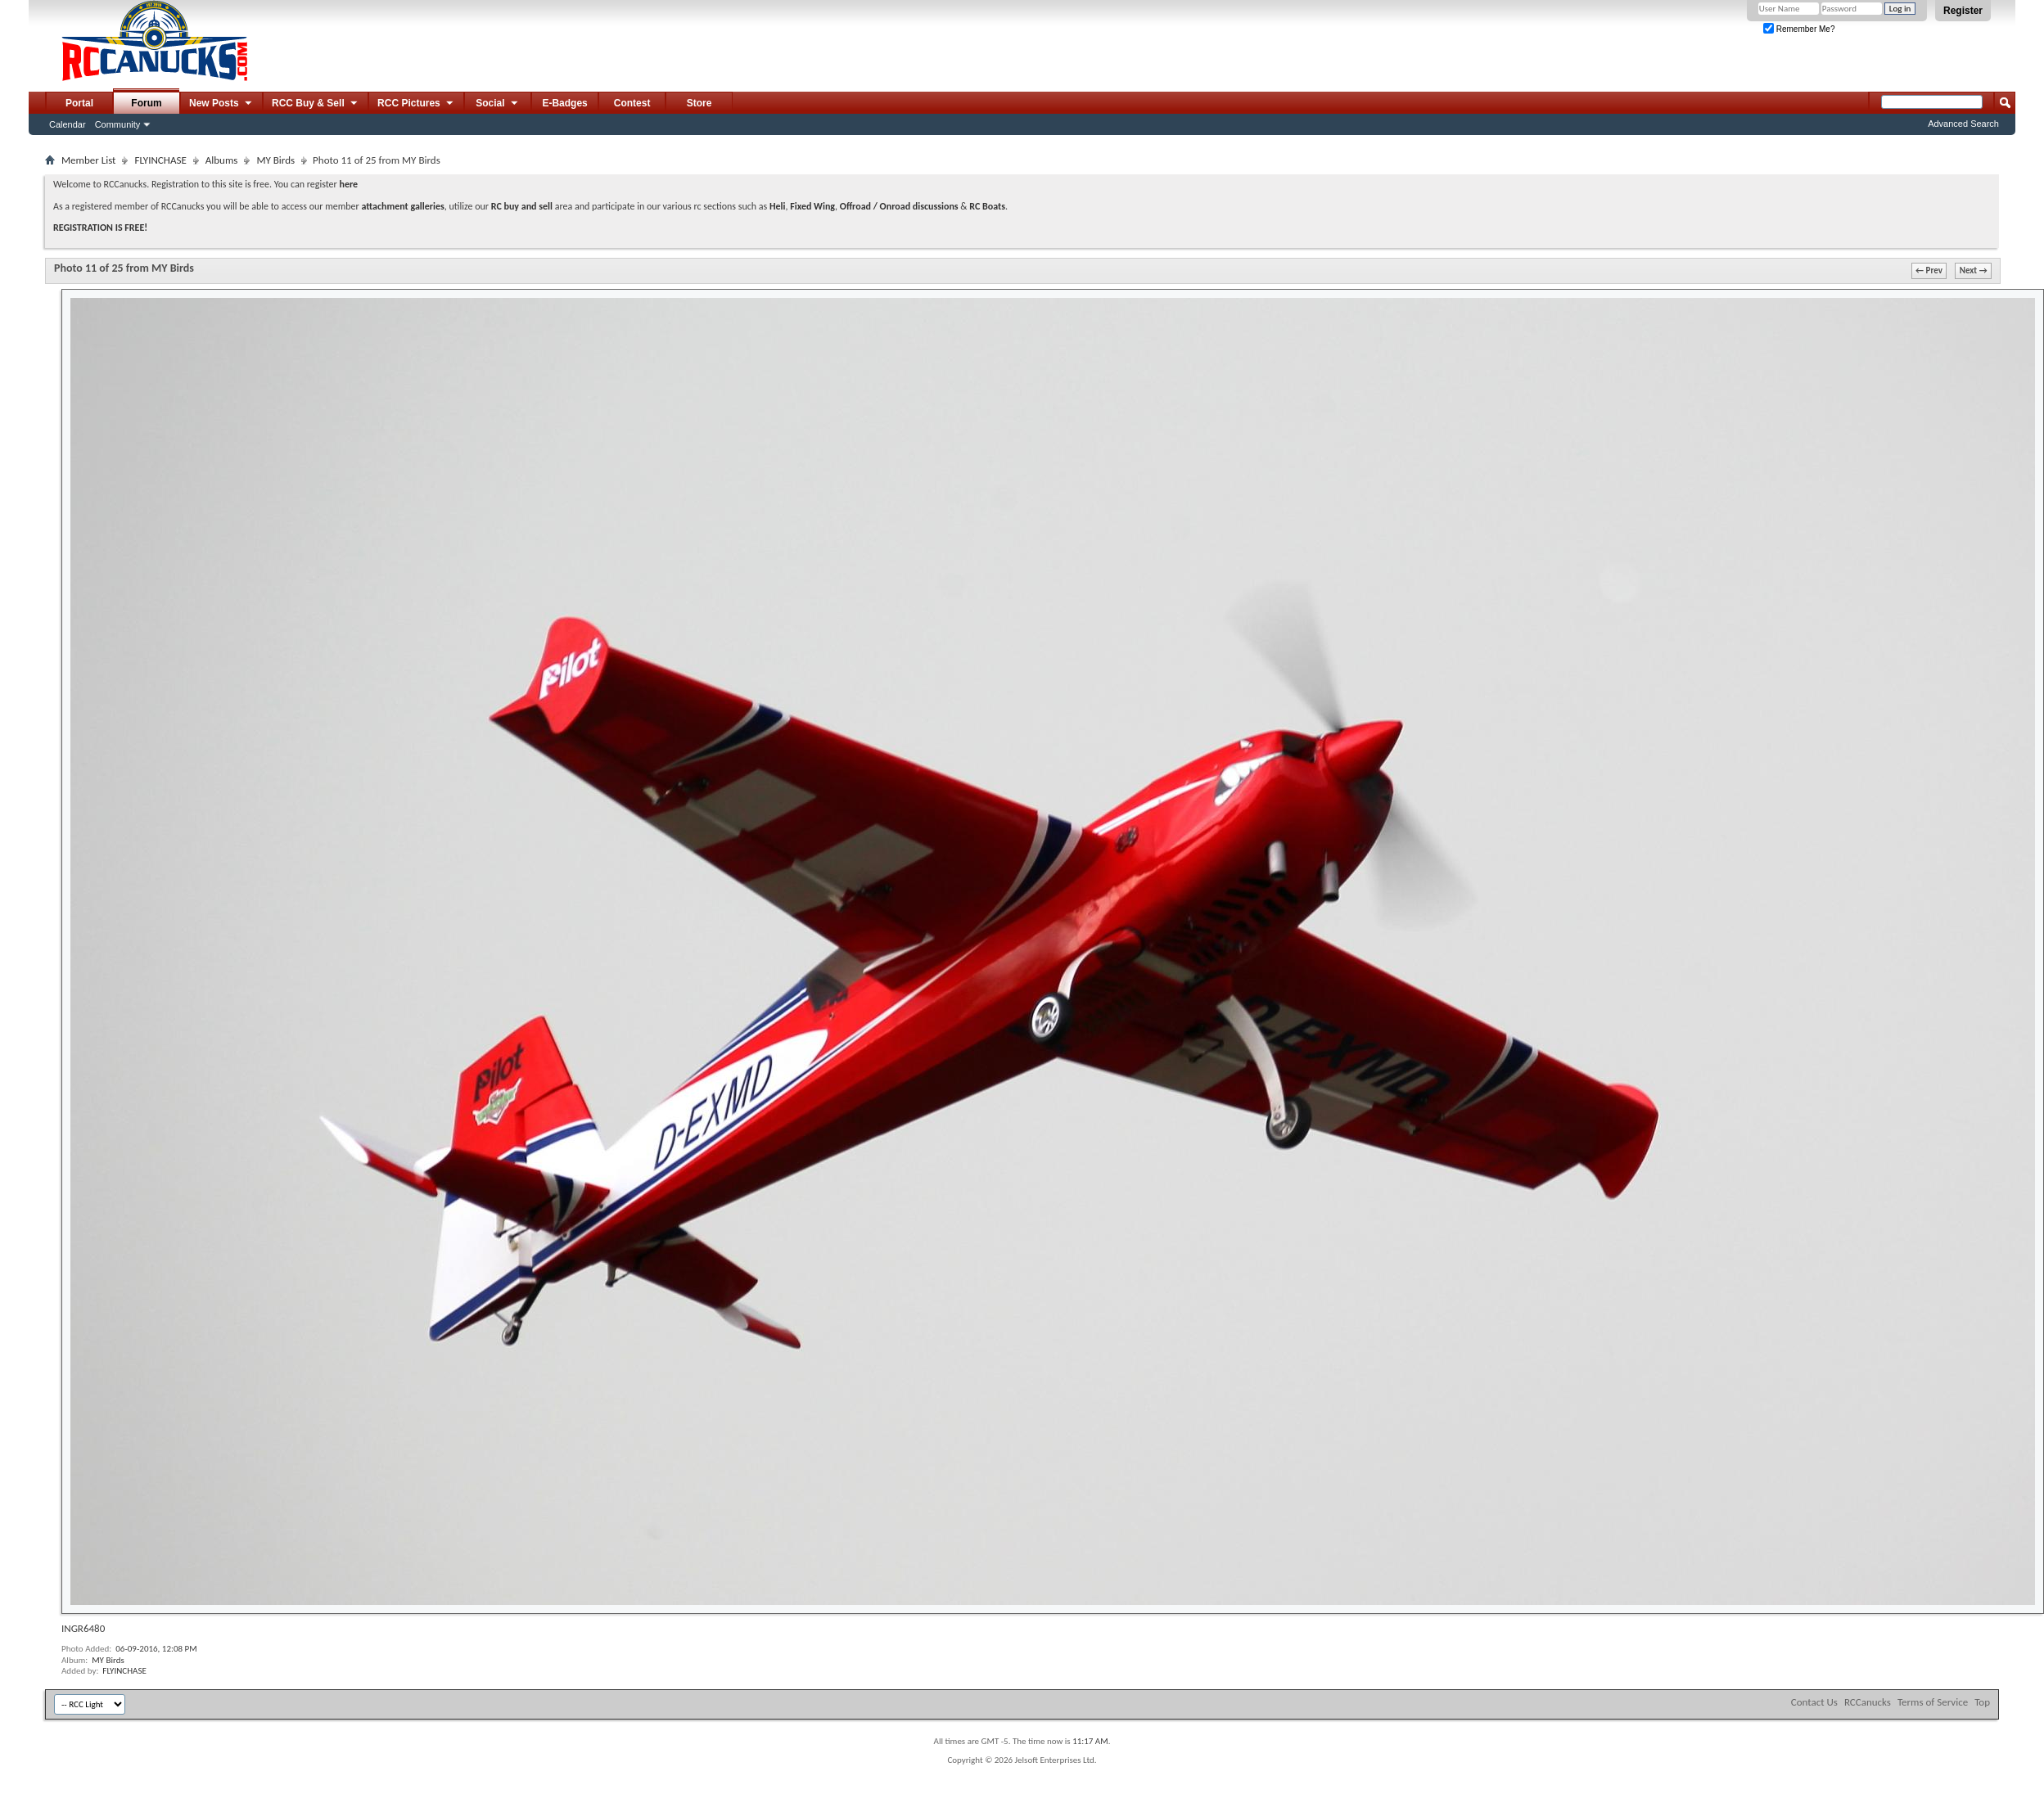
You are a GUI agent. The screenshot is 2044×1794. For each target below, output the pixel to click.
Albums (221, 160)
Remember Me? (1798, 29)
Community (118, 124)
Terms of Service (1932, 1702)
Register (1963, 10)
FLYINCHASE (160, 160)
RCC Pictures (416, 104)
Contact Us (1814, 1702)
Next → (1974, 270)
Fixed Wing (812, 206)
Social (498, 104)
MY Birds (275, 160)
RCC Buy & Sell (315, 104)
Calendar (67, 124)
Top (1982, 1702)
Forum (146, 103)
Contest (632, 103)
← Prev (1928, 270)
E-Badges (564, 103)
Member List (88, 160)
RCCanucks (1867, 1702)
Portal (79, 103)
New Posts (221, 104)
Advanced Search (1963, 123)
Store (699, 103)
